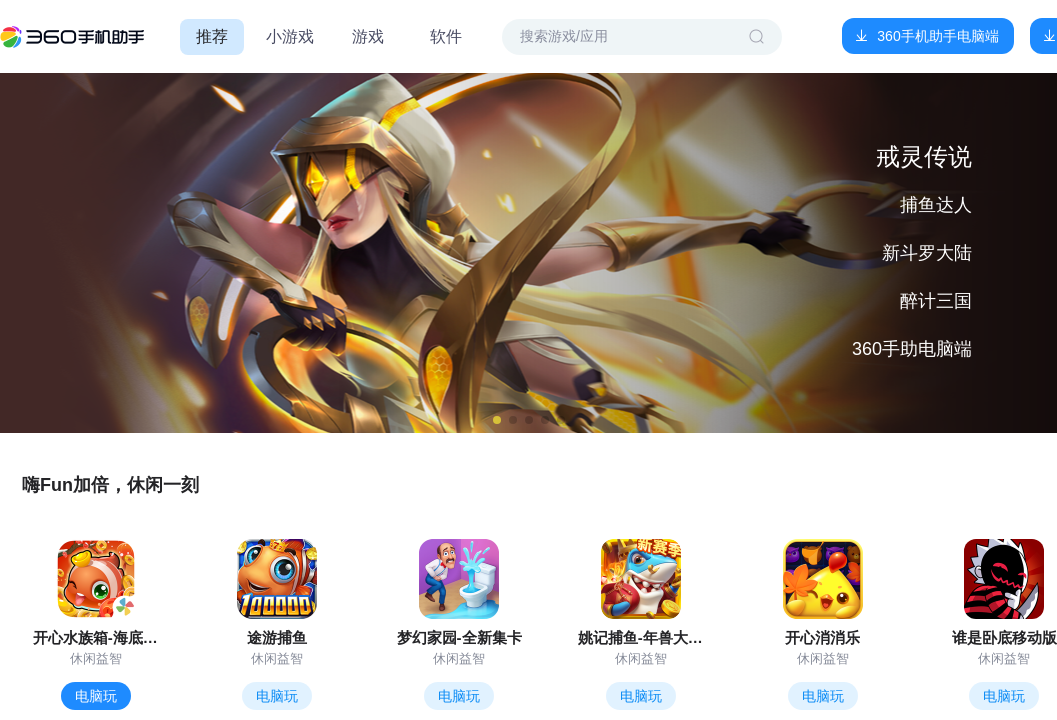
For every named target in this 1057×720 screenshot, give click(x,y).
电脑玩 (96, 696)
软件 (446, 36)
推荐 (212, 36)
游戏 (368, 36)
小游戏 (290, 36)
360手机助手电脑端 (937, 36)
